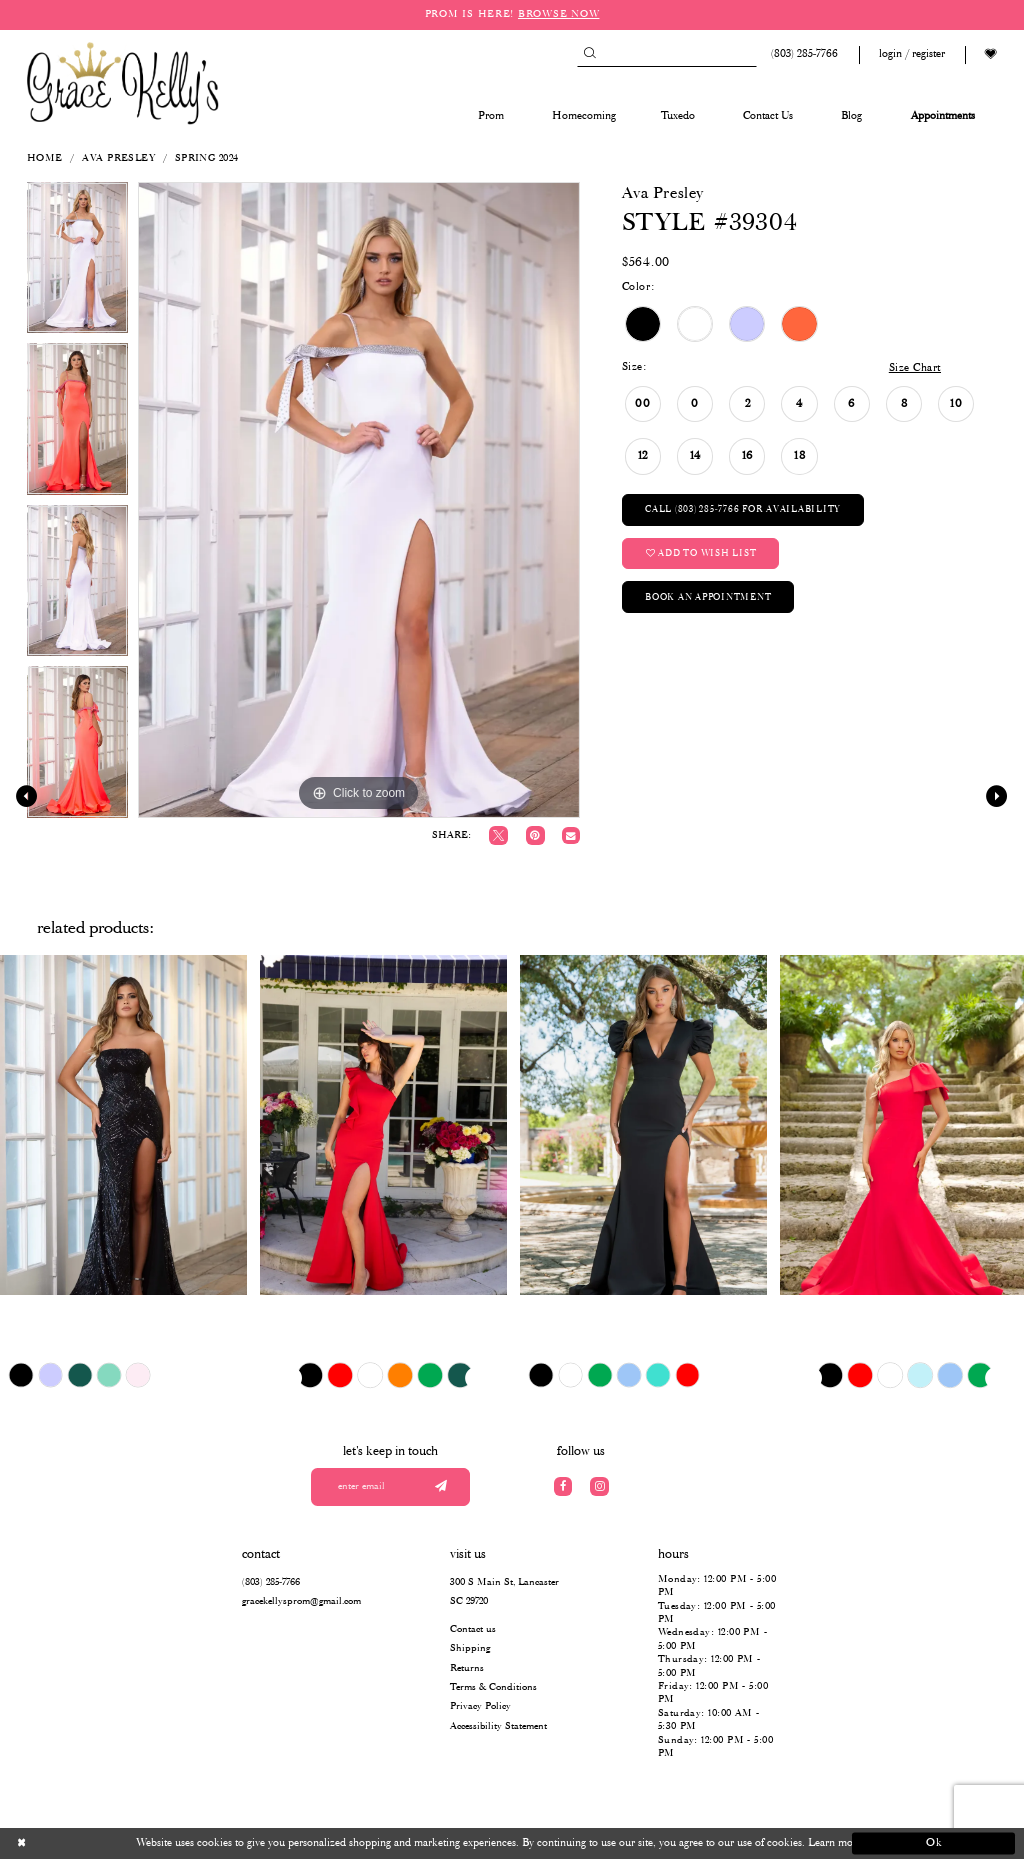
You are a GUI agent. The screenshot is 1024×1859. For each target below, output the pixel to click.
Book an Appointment (708, 597)
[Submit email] (440, 1487)
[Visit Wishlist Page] (991, 54)
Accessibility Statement (498, 1726)
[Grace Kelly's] (123, 82)
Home (45, 158)
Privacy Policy (480, 1706)
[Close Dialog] (90, 1844)
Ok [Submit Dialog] (934, 1843)
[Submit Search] (589, 54)
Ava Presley (118, 158)
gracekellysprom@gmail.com (301, 1601)
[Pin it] (535, 835)
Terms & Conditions (493, 1687)
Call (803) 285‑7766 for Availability (743, 509)
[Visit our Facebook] (563, 1486)
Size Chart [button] (915, 368)
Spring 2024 (207, 158)
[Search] (667, 54)
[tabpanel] (77, 263)
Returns (467, 1668)
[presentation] (123, 1124)
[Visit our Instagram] (599, 1486)
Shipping (470, 1648)
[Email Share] (570, 835)
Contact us (473, 1629)
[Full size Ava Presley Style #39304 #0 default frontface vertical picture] (359, 500)
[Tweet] (498, 835)
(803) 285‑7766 (271, 1582)
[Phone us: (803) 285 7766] (802, 54)
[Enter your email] (391, 1487)
